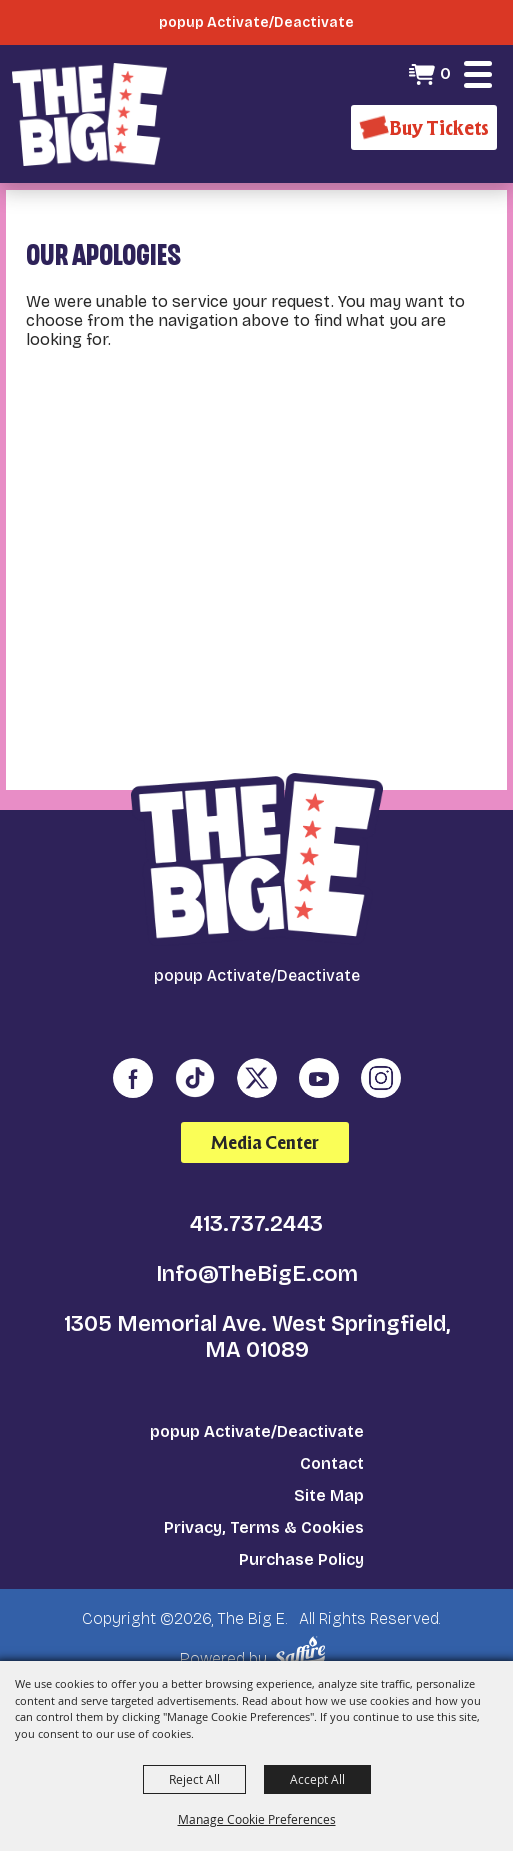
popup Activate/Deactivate (257, 1431)
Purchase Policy (301, 1559)
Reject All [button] (194, 1779)
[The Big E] (89, 114)
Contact (332, 1463)
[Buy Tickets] (424, 127)
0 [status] (445, 73)
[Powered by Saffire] (303, 1652)
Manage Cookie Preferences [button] (257, 1819)
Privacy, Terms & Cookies (264, 1527)
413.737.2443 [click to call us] (256, 1224)
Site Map (329, 1495)
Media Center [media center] (265, 1142)
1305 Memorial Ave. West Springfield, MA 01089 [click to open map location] (257, 1337)
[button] (478, 74)
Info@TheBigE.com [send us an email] (257, 1274)
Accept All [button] (317, 1779)
